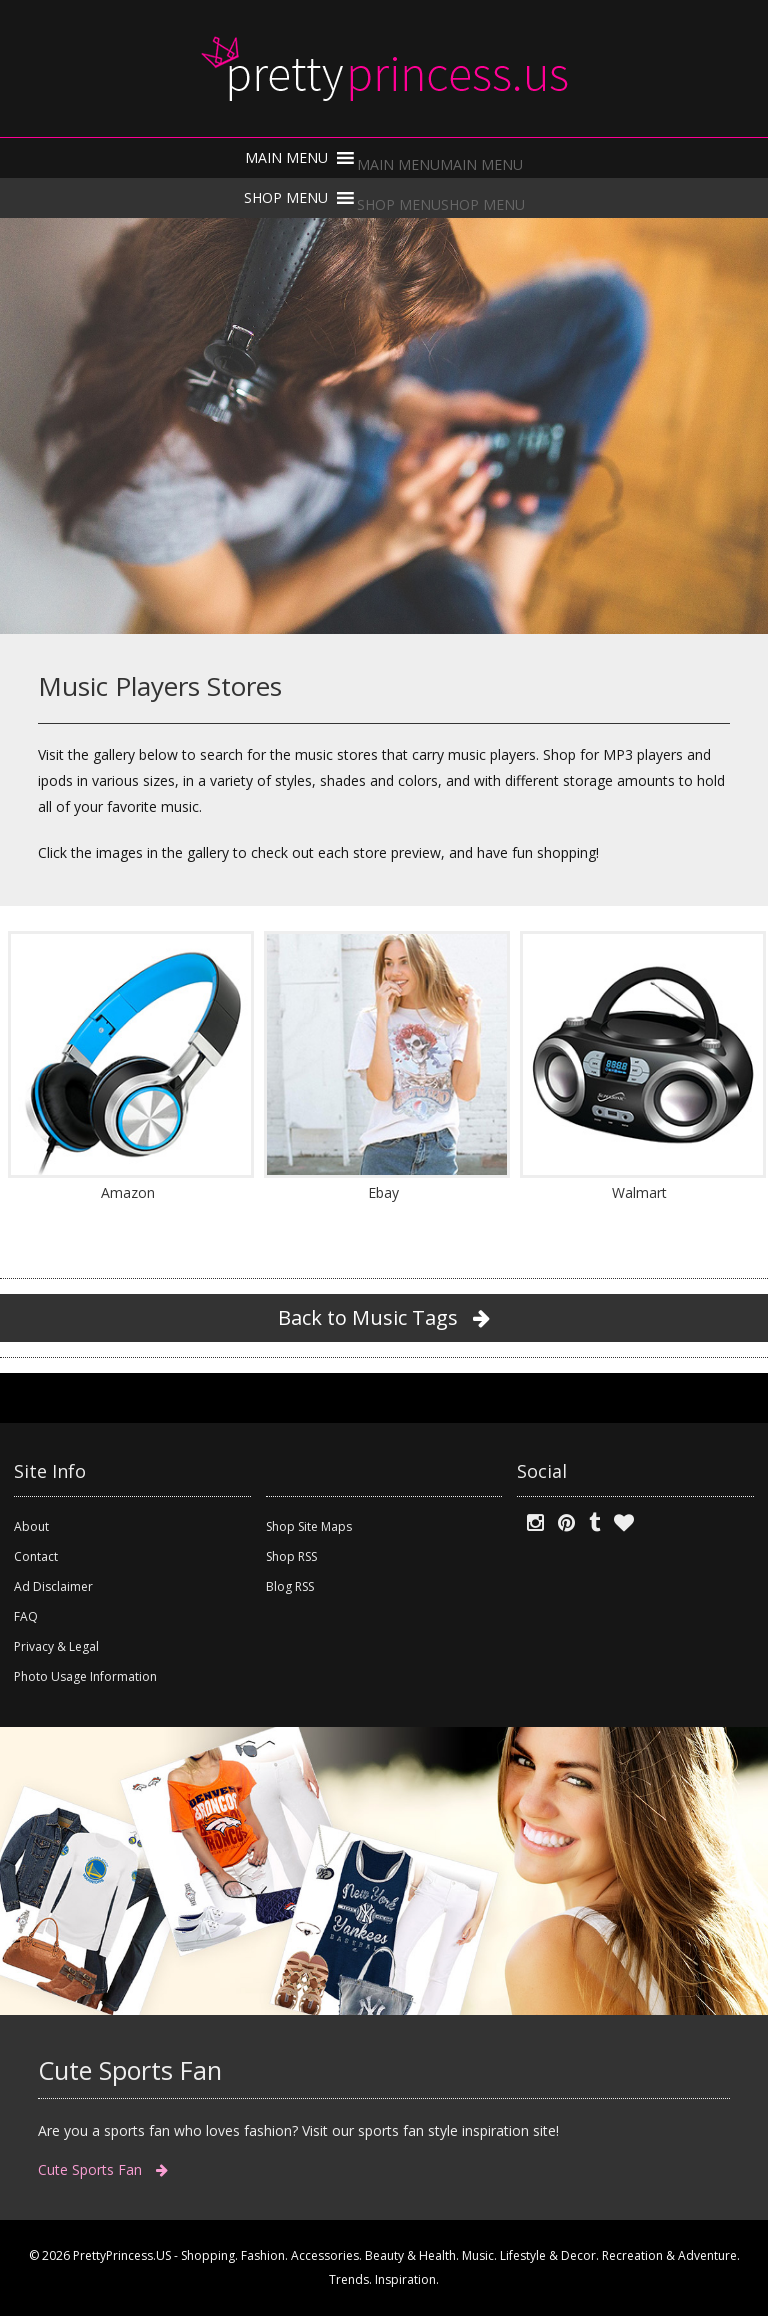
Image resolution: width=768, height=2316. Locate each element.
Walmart (639, 1192)
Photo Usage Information (85, 1676)
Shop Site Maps (309, 1526)
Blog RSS (290, 1586)
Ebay (383, 1192)
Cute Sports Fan (103, 2169)
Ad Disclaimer (53, 1586)
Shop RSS (291, 1556)
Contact (36, 1556)
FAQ (26, 1616)
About (31, 1526)
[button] (440, 164)
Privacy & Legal (56, 1646)
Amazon (128, 1192)
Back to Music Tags (384, 1317)
